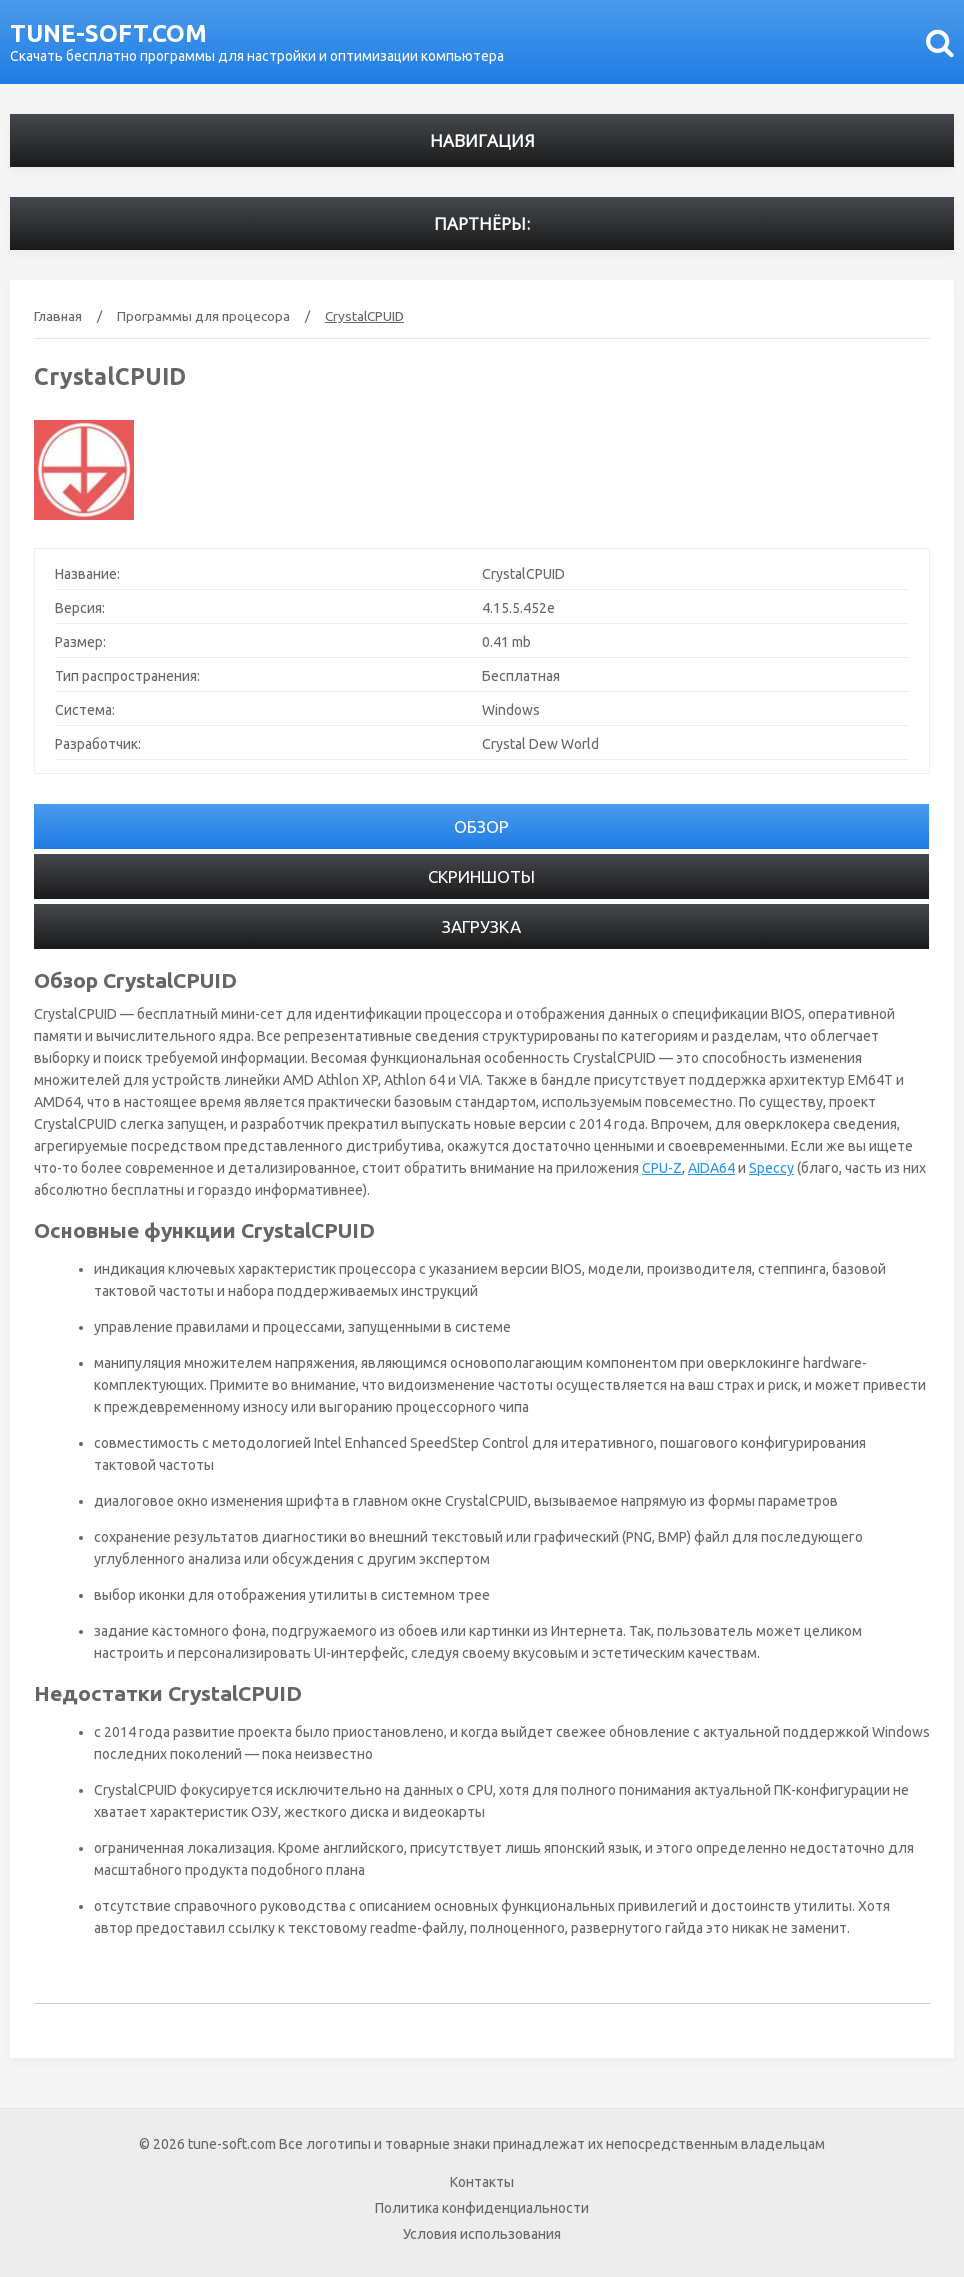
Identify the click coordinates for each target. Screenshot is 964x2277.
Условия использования (482, 2234)
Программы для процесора (203, 316)
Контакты (482, 2182)
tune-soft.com (108, 33)
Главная (58, 316)
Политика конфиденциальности (482, 2208)
